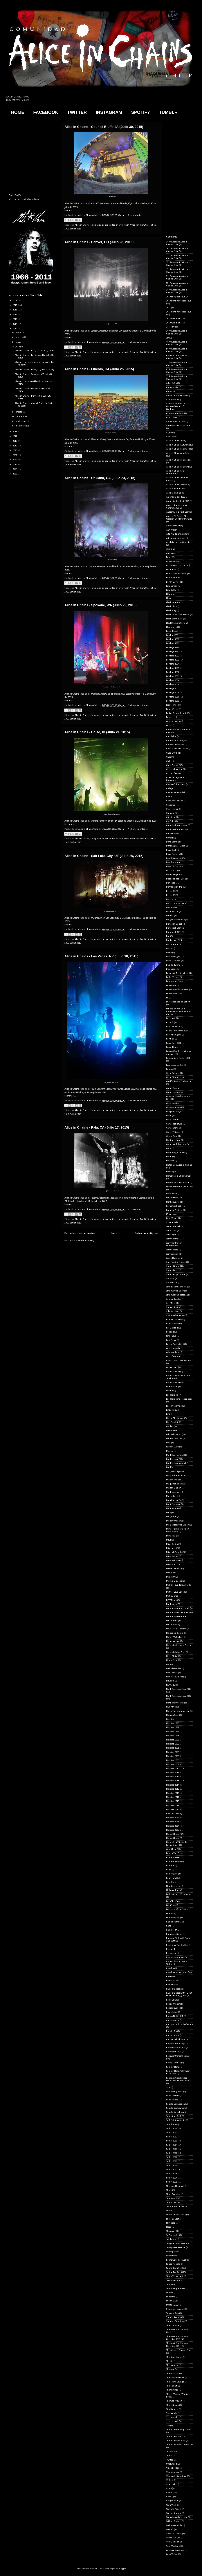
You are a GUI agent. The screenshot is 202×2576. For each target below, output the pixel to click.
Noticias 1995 (172, 1740)
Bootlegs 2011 (172, 701)
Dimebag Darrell (174, 924)
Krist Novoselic (173, 1348)
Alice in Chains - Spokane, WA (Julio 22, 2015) (100, 605)
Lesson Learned (174, 1406)
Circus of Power (173, 773)
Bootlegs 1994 (172, 664)
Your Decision (172, 2542)
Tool (168, 2426)
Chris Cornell (172, 765)
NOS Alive (171, 1707)
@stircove (112, 197)
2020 (15, 450)
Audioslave (171, 553)
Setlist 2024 (171, 2178)
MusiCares (171, 1625)
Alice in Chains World (176, 485)
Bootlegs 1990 (172, 648)
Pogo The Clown (173, 1901)
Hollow (169, 1172)
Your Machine (173, 2546)
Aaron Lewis (172, 387)
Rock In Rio (171, 2031)
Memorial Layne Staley (177, 1525)
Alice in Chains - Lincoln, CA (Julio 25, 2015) (99, 369)
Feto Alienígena (173, 1035)
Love (168, 1443)
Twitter (169, 2460)
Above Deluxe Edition (176, 396)
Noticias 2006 (172, 1760)
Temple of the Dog (175, 2321)
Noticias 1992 (172, 1732)
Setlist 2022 (171, 2170)
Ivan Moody (172, 1218)
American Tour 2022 (175, 497)
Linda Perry (171, 1410)
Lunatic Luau (172, 1447)
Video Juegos (172, 2472)
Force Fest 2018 (173, 1043)
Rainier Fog (171, 1930)
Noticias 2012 (172, 1777)
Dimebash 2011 (173, 932)
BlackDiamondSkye (175, 623)
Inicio (114, 1233)
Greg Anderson (173, 1107)
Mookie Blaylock (174, 1581)
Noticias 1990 (172, 1723)
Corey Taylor (172, 809)
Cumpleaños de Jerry (176, 825)
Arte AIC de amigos (175, 534)
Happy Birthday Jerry (176, 1144)
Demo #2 (170, 895)
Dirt (168, 936)
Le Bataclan (172, 1387)
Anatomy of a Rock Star (177, 512)
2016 (15, 432)
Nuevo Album (172, 1834)
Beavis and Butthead (176, 574)
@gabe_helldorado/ (112, 687)
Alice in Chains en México (178, 460)
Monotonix (171, 1573)
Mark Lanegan (173, 1492)
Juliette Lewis (172, 1311)
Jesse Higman (173, 1258)
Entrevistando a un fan (177, 990)
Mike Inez (171, 1548)
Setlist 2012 (171, 2137)
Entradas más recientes (79, 1233)
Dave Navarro (173, 854)
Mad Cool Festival (175, 1455)
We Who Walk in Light (176, 2517)
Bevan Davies (173, 582)
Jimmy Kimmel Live (175, 1266)
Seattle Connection (175, 2104)
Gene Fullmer (173, 1073)
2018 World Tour (173, 319)
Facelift (170, 1023)
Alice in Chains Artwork (177, 445)
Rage (168, 1926)
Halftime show (173, 1140)
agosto (19, 412)
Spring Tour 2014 (174, 2268)
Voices (169, 2497)
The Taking (171, 2386)
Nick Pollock (172, 1673)
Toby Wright (171, 2413)
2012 (15, 315)
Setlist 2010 (171, 2129)
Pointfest (170, 1905)
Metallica (171, 1536)
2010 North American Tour (178, 301)
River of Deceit (173, 1989)
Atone (169, 549)
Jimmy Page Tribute (175, 1275)
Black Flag (171, 611)
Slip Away (171, 2231)
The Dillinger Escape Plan (178, 2350)
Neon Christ (172, 1656)
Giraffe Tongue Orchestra (178, 1081)
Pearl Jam (171, 1878)
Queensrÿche (173, 1918)
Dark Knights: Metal (175, 846)
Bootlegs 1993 (172, 660)
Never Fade (172, 1660)
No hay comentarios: (138, 342)
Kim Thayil (171, 1336)
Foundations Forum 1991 (178, 1058)
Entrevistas (171, 994)
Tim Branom (172, 2409)
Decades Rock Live (175, 879)
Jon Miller (171, 1303)
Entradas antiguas (146, 1233)
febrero (19, 337)
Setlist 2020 (171, 2166)
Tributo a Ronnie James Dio (179, 2445)
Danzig (169, 838)
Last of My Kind (173, 1356)
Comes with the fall (175, 793)
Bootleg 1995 (172, 635)
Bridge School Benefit (176, 713)
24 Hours (170, 327)
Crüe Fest (171, 817)
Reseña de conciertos (176, 1972)
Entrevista (171, 986)
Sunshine (170, 2297)
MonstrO (170, 1577)
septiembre (22, 416)
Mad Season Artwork (176, 1463)
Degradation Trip (174, 887)
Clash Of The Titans (175, 784)
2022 (15, 460)
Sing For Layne (173, 2202)
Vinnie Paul (171, 2493)
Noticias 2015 (172, 1789)
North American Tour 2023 (178, 1696)
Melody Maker (173, 1521)
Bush (168, 725)
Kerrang (170, 1332)
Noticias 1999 (172, 1744)
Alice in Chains (82, 225)
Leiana (169, 1391)
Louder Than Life (174, 1439)
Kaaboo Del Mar (174, 1320)
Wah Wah (171, 2505)
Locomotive (171, 1430)
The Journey (172, 2365)
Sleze (168, 2227)
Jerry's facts (172, 1250)
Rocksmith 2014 (173, 2052)
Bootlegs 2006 (172, 684)
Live (168, 1414)
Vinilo (169, 2488)
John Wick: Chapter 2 (176, 1295)
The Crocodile (172, 2326)
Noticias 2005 (172, 1756)
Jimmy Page (172, 1270)
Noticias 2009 (172, 1764)
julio (18, 347)
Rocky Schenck (173, 2063)
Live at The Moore (175, 1418)
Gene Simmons (173, 1077)
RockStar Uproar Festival (178, 2056)
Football (170, 1039)
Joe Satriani (171, 1283)
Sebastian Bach (173, 2116)
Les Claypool (172, 1395)
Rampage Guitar (174, 1934)
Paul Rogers (172, 1874)
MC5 (168, 1513)
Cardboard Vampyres (176, 741)
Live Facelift (172, 1422)
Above (169, 391)
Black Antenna (173, 602)
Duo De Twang (173, 965)
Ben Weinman (173, 578)
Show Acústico (173, 2194)
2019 (15, 446)
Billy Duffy (171, 590)
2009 (15, 300)
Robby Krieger (173, 2004)
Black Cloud (171, 607)
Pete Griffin (171, 1882)
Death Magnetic (174, 875)
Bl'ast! (169, 598)
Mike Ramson (173, 1560)
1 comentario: (134, 215)
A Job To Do (171, 383)
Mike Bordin (172, 1544)
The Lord (170, 2369)
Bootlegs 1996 (172, 672)
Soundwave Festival (176, 2260)
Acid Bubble (172, 400)
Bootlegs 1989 (172, 643)
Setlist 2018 (171, 2157)
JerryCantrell (172, 1254)
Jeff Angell (171, 1235)
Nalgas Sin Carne (174, 1633)
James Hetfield (173, 1227)
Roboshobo (171, 2012)
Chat (168, 757)
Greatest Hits (172, 1103)
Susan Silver (172, 2301)
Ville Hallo (171, 2484)
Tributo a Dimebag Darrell (179, 2430)
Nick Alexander (173, 1669)
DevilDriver (171, 907)
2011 (15, 310)
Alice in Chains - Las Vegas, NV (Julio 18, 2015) (101, 956)
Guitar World (172, 1128)
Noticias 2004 (172, 1752)
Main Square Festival (176, 1476)
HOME (17, 112)
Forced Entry (172, 1047)
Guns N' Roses (173, 1132)
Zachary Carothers (175, 2550)
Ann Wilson (171, 530)
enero (19, 333)
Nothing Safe (172, 1715)
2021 (15, 455)
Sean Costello (172, 2096)
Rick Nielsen (172, 1985)
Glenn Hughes (173, 1092)
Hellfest (170, 1161)
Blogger (122, 2569)
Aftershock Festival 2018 (178, 426)
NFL (168, 1665)
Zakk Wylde (172, 2554)
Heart (169, 1157)
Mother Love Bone (175, 1592)
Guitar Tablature (174, 1124)
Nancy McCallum (174, 1637)
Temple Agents (173, 2317)
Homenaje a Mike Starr (177, 1183)
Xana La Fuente (174, 2534)
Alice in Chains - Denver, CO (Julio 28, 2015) (99, 242)
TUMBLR (168, 112)
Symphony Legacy (175, 2309)
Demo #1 (170, 891)
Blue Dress (171, 627)
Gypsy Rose (172, 1136)
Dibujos (170, 916)
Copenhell (171, 805)
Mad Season (172, 1459)
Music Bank (172, 1621)
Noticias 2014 (172, 1785)
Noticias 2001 (172, 1748)
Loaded (169, 1426)
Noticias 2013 (172, 1781)
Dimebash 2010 (173, 928)
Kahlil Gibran (172, 1324)
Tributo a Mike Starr (175, 2441)
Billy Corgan (171, 586)
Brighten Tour (172, 721)
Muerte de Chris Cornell (178, 1608)
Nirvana (170, 1681)
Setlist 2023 (171, 2174)
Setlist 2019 (171, 2161)
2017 (15, 436)
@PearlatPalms (112, 1082)
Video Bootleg (172, 2468)
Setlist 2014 (171, 2145)
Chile (168, 761)
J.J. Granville (172, 1222)
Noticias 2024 (172, 1826)
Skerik (169, 2211)
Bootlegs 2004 (172, 680)
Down (169, 953)
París (168, 1870)
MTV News (171, 1600)
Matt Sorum (172, 1508)
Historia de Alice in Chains (179, 1165)
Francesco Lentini (174, 1065)
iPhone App (171, 1214)
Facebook (171, 1018)
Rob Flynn (171, 2000)
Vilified (169, 2480)
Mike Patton (172, 1556)
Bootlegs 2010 (172, 697)
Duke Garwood (173, 961)
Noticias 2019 (172, 1805)
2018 (15, 441)
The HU (169, 2361)
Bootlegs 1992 (172, 656)
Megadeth (171, 1517)
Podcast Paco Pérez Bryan (178, 1894)
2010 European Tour (175, 297)
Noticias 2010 (172, 1768)
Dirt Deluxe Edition (175, 940)
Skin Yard (170, 2223)
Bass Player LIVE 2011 (176, 565)
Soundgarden (172, 2252)
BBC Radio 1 (171, 569)
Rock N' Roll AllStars (175, 2039)
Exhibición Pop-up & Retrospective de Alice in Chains (178, 1011)
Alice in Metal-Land (175, 489)
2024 (15, 469)
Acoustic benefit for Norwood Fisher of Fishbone (175, 406)
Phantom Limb (173, 1886)
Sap (168, 2087)
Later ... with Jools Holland (178, 1361)
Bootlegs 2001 (172, 676)
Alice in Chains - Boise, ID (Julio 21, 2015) (97, 732)
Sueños (169, 2293)
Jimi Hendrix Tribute (176, 1262)
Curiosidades (172, 834)
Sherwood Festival (175, 2186)
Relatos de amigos (175, 1957)
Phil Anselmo (172, 1890)
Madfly (169, 1467)
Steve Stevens (173, 2280)
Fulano (169, 1069)
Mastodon (171, 1496)
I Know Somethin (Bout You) (179, 1187)
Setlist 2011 (171, 2133)
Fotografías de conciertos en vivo (107, 225)
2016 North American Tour (178, 312)
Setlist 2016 (171, 2153)
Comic (169, 797)
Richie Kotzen (172, 1981)
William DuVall (173, 2526)
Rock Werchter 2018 (175, 2048)
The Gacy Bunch (174, 2357)
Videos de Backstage (176, 2476)
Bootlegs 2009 (172, 693)
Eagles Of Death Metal (177, 973)
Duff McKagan (173, 957)
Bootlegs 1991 (172, 652)
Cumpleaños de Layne (177, 830)
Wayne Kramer (173, 2513)
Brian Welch (172, 709)
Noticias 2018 (172, 1801)
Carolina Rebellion (175, 745)
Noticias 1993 (172, 1736)
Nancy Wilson (173, 1641)
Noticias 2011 (172, 1773)
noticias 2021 (172, 1814)
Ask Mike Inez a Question (178, 542)
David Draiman (173, 862)
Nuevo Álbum (172, 1838)
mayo (19, 342)
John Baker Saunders (176, 1287)
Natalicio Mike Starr (175, 1652)
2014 (15, 324)
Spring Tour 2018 (174, 2272)
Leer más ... (70, 210)
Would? (170, 2530)
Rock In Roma (172, 2035)
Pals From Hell (173, 1857)
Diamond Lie (172, 912)
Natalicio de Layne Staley (178, 1645)
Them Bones (172, 2390)
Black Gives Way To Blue (178, 615)
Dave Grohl (171, 850)
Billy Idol (170, 594)
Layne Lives (172, 1367)
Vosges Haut (172, 2501)
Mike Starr (171, 1565)
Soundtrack (171, 2256)
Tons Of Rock (172, 2421)
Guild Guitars (172, 1120)
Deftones (170, 883)
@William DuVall (112, 1191)
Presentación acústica (177, 1909)
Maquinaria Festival (176, 1484)
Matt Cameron (173, 1504)
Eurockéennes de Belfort (178, 1002)
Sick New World (173, 2198)
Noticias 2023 (172, 1822)
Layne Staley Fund (175, 1383)
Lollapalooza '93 (173, 1435)
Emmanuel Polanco (175, 981)
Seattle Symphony (175, 2112)
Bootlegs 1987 (172, 639)
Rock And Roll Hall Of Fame (179, 2024)
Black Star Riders (174, 619)
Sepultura (171, 2125)
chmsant (113, 433)
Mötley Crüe (172, 1596)
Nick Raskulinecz (174, 1677)
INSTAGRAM (109, 112)
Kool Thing (171, 1340)
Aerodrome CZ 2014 (175, 422)
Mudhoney (171, 1604)
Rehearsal (171, 1953)
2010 (15, 305)
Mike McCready (174, 1552)
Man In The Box (173, 1480)
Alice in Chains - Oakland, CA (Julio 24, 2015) (99, 478)
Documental (172, 944)
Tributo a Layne (173, 2436)
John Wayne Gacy (175, 1291)
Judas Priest (172, 1307)
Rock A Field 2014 (174, 2016)
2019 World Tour (173, 323)
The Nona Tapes (174, 2374)
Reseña (170, 1968)
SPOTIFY (140, 112)
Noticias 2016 (172, 1793)
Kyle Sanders (172, 1352)
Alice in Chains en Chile (177, 453)
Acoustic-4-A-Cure (175, 413)
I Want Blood (172, 1198)
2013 (15, 319)
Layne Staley (172, 1372)
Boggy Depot (172, 631)
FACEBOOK (45, 112)
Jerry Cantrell (172, 1239)
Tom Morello (172, 2417)
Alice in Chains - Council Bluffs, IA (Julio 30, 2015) (103, 127)
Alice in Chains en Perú (177, 467)
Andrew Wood (173, 526)
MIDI (168, 1540)
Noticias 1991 (172, 1727)
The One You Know (175, 2378)
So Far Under (172, 2235)
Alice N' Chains (173, 493)
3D (167, 338)
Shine (169, 2190)
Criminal (170, 813)
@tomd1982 (112, 560)
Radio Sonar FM (173, 1922)
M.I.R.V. (169, 1451)
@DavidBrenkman (112, 911)
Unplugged (171, 2464)
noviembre (21, 421)
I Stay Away (171, 1194)
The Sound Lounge (175, 2382)
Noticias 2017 (172, 1797)
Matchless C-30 (173, 1500)
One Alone (171, 1849)
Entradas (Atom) (86, 1241)
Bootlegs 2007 (172, 689)
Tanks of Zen (172, 2313)
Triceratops (171, 2452)
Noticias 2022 (172, 1818)
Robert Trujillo (173, 2008)
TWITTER (77, 112)
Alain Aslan (171, 437)
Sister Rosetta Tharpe (176, 2206)
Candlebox (171, 736)
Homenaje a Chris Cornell (178, 1176)
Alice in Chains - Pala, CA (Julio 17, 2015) (96, 1127)
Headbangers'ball (175, 1153)
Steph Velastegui (174, 2276)
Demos (169, 899)
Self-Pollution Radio (175, 2120)
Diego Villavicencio (175, 920)
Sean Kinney (172, 2100)
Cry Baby (170, 821)
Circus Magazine (174, 769)
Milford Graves (173, 1569)
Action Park (171, 417)
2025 (15, 474)
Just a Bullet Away (175, 1315)
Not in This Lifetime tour (178, 1711)
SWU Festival (172, 2305)
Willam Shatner (173, 2521)
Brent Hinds (172, 705)
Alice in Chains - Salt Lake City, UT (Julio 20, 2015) (103, 856)
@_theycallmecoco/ (112, 814)
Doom (169, 948)
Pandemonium (173, 1862)
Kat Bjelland (172, 1328)
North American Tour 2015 (136, 225)
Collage (169, 788)
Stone (169, 2285)
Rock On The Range (175, 2044)
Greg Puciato (172, 1112)
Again (169, 433)
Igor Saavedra (173, 1202)
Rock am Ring (172, 2020)
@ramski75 (112, 324)
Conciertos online (174, 801)
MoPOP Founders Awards (178, 1585)
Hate (168, 1148)
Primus (169, 1914)
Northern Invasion (175, 1703)
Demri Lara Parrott (175, 903)
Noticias (170, 1719)
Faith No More (173, 1027)
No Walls (170, 1685)
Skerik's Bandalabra (176, 2215)
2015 (15, 328)
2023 (15, 464)
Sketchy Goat (172, 2219)
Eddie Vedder (172, 977)
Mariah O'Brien (173, 1488)
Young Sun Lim (173, 2538)
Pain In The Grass (174, 1853)
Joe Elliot (170, 1279)
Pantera (170, 1866)
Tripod (169, 2456)
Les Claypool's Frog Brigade (179, 1399)
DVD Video (171, 969)
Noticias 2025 (172, 1830)
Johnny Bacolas (173, 1299)
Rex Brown (171, 1977)
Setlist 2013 (171, 2141)
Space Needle (173, 2264)
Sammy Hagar (173, 2067)
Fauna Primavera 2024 (177, 1031)
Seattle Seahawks (175, 2108)
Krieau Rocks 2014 (175, 1344)
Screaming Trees (174, 2092)
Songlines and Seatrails (177, 2243)
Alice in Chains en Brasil (178, 449)
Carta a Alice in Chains (177, 749)
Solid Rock (171, 2239)
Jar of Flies (171, 1231)
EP (167, 998)
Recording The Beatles (177, 1945)
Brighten (170, 717)
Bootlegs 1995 (172, 668)
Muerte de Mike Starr (176, 1616)
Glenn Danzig (172, 1088)
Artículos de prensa (175, 538)
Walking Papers (173, 2509)
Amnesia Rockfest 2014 (177, 501)
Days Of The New (174, 866)
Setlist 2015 (75, 229)
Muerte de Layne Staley (178, 1612)
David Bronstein (174, 858)
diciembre (21, 426)
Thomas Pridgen (174, 2401)
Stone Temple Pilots (175, 2289)
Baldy (169, 557)
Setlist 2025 (171, 2182)
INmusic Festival (174, 1210)
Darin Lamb (172, 842)
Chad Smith (172, 753)
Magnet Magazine (175, 1472)
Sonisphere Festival (175, 2247)
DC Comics (171, 871)
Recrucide (171, 1949)
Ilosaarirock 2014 (174, 1206)
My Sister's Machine (176, 1629)
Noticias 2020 (172, 1809)
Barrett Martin (173, 561)
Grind (169, 1116)
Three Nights (172, 2405)
